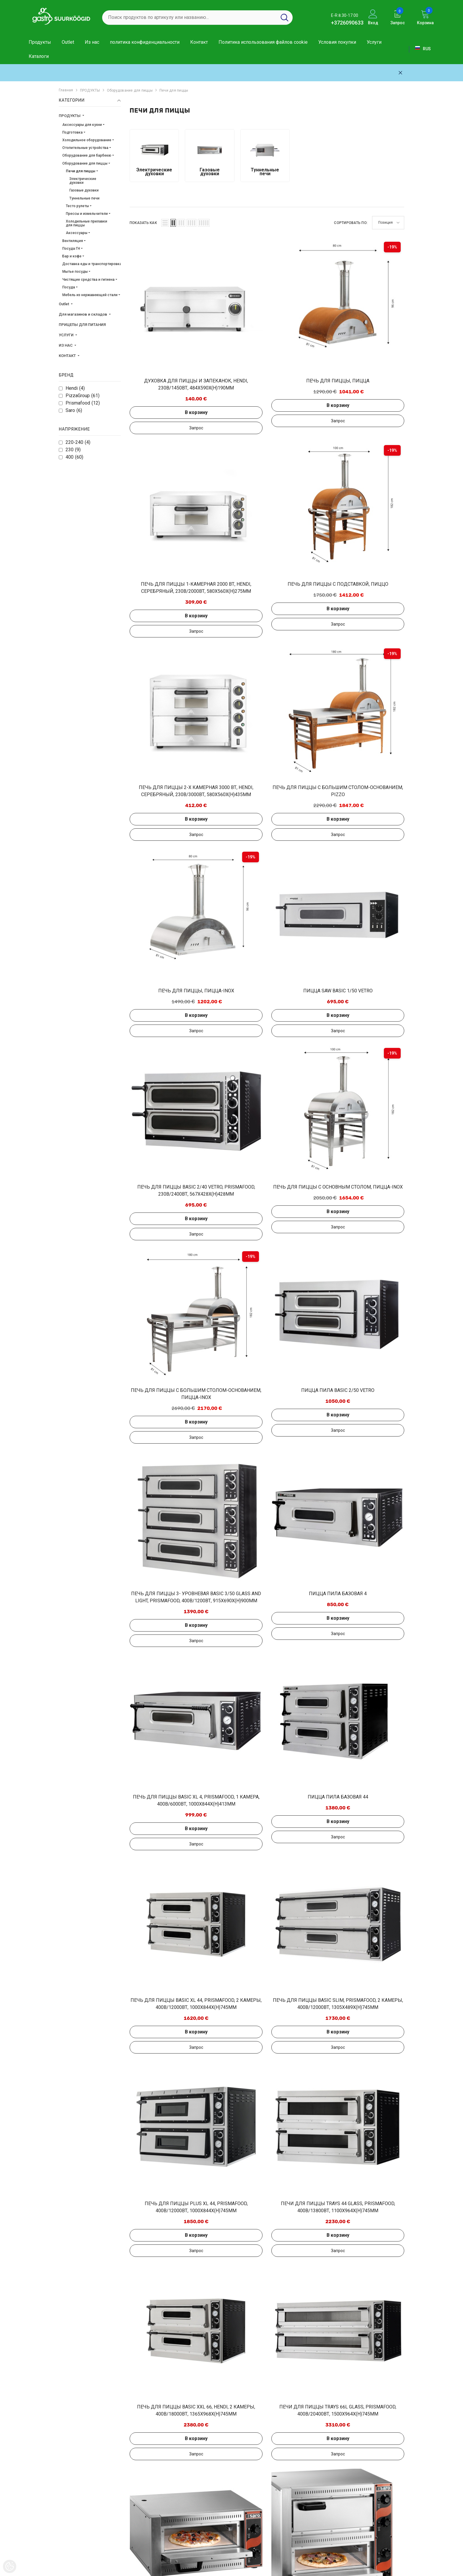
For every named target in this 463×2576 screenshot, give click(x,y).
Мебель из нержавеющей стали (90, 295)
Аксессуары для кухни (82, 125)
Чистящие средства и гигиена (88, 279)
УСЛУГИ (66, 335)
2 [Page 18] (267, 2386)
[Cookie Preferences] (9, 2566)
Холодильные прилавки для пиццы (86, 223)
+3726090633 (347, 23)
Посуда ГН (71, 248)
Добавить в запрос (161, 371)
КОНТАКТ (68, 355)
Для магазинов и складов (83, 314)
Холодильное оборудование (86, 140)
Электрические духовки (82, 181)
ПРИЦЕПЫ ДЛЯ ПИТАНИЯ (82, 324)
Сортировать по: (351, 223)
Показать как (143, 223)
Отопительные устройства (85, 148)
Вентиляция (72, 241)
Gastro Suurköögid (55, 2569)
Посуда (68, 287)
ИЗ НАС (66, 345)
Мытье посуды (75, 272)
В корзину (160, 355)
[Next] (281, 2385)
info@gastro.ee (364, 2524)
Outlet (64, 304)
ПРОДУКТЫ (90, 90)
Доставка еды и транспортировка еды (96, 264)
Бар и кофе (71, 256)
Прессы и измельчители (87, 214)
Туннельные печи (84, 198)
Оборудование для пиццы (130, 90)
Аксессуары (76, 233)
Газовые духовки (84, 190)
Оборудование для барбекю (86, 155)
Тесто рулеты (77, 206)
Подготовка (72, 132)
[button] (165, 223)
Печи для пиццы (173, 90)
